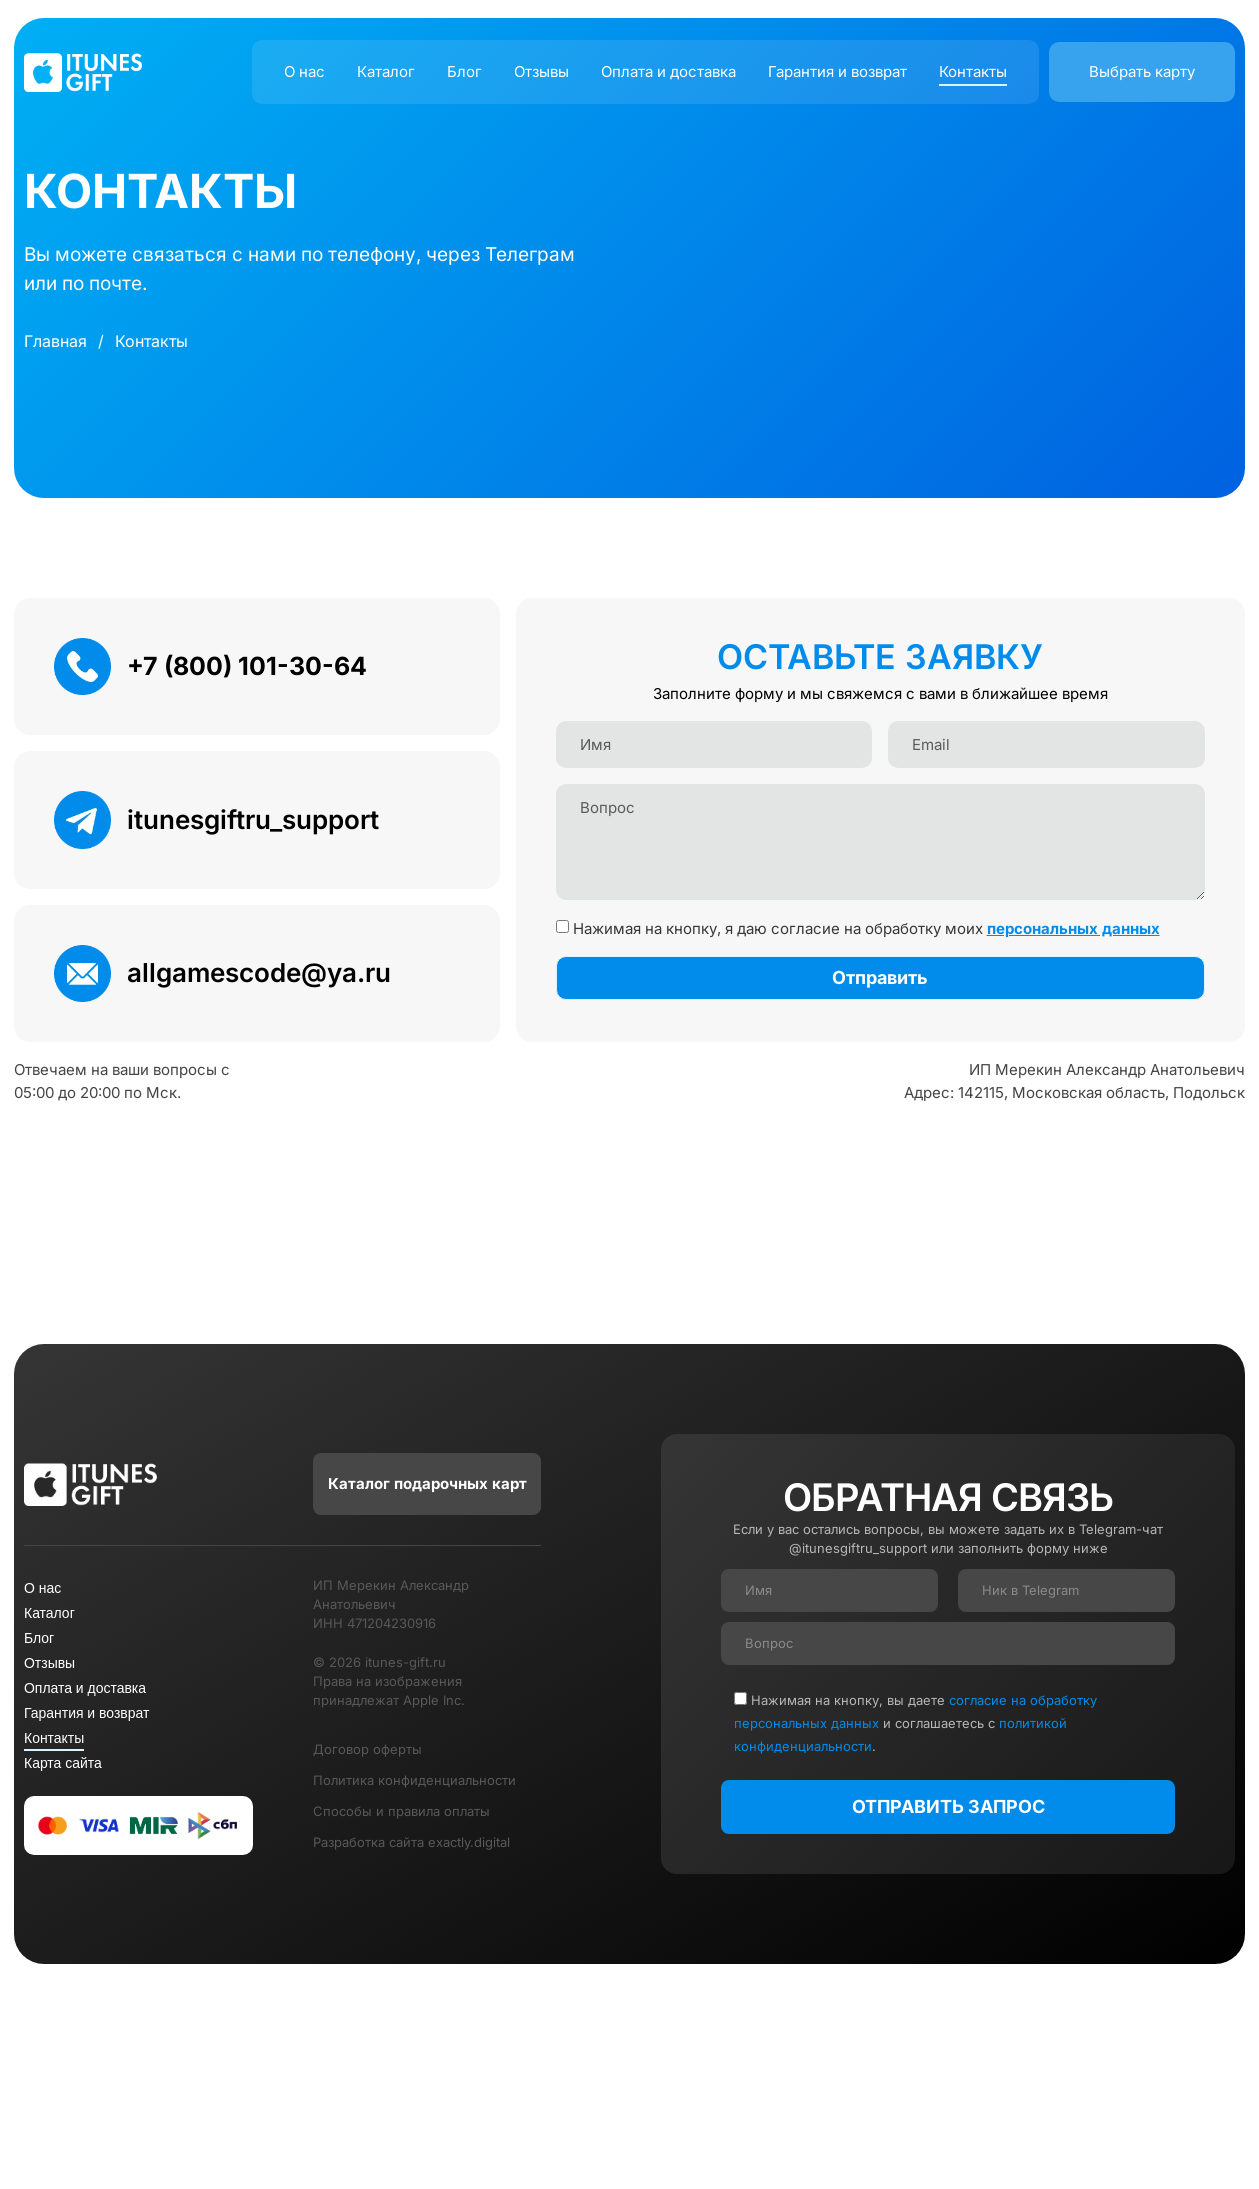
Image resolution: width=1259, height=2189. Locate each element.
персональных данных (1073, 928)
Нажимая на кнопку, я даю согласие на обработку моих (866, 928)
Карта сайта (63, 1763)
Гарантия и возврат (837, 71)
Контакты (973, 71)
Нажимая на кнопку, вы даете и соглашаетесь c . (915, 1723)
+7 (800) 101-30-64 (247, 666)
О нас (304, 71)
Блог (464, 71)
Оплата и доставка (668, 71)
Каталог (386, 71)
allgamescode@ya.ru (259, 972)
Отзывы (541, 71)
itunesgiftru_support (253, 819)
